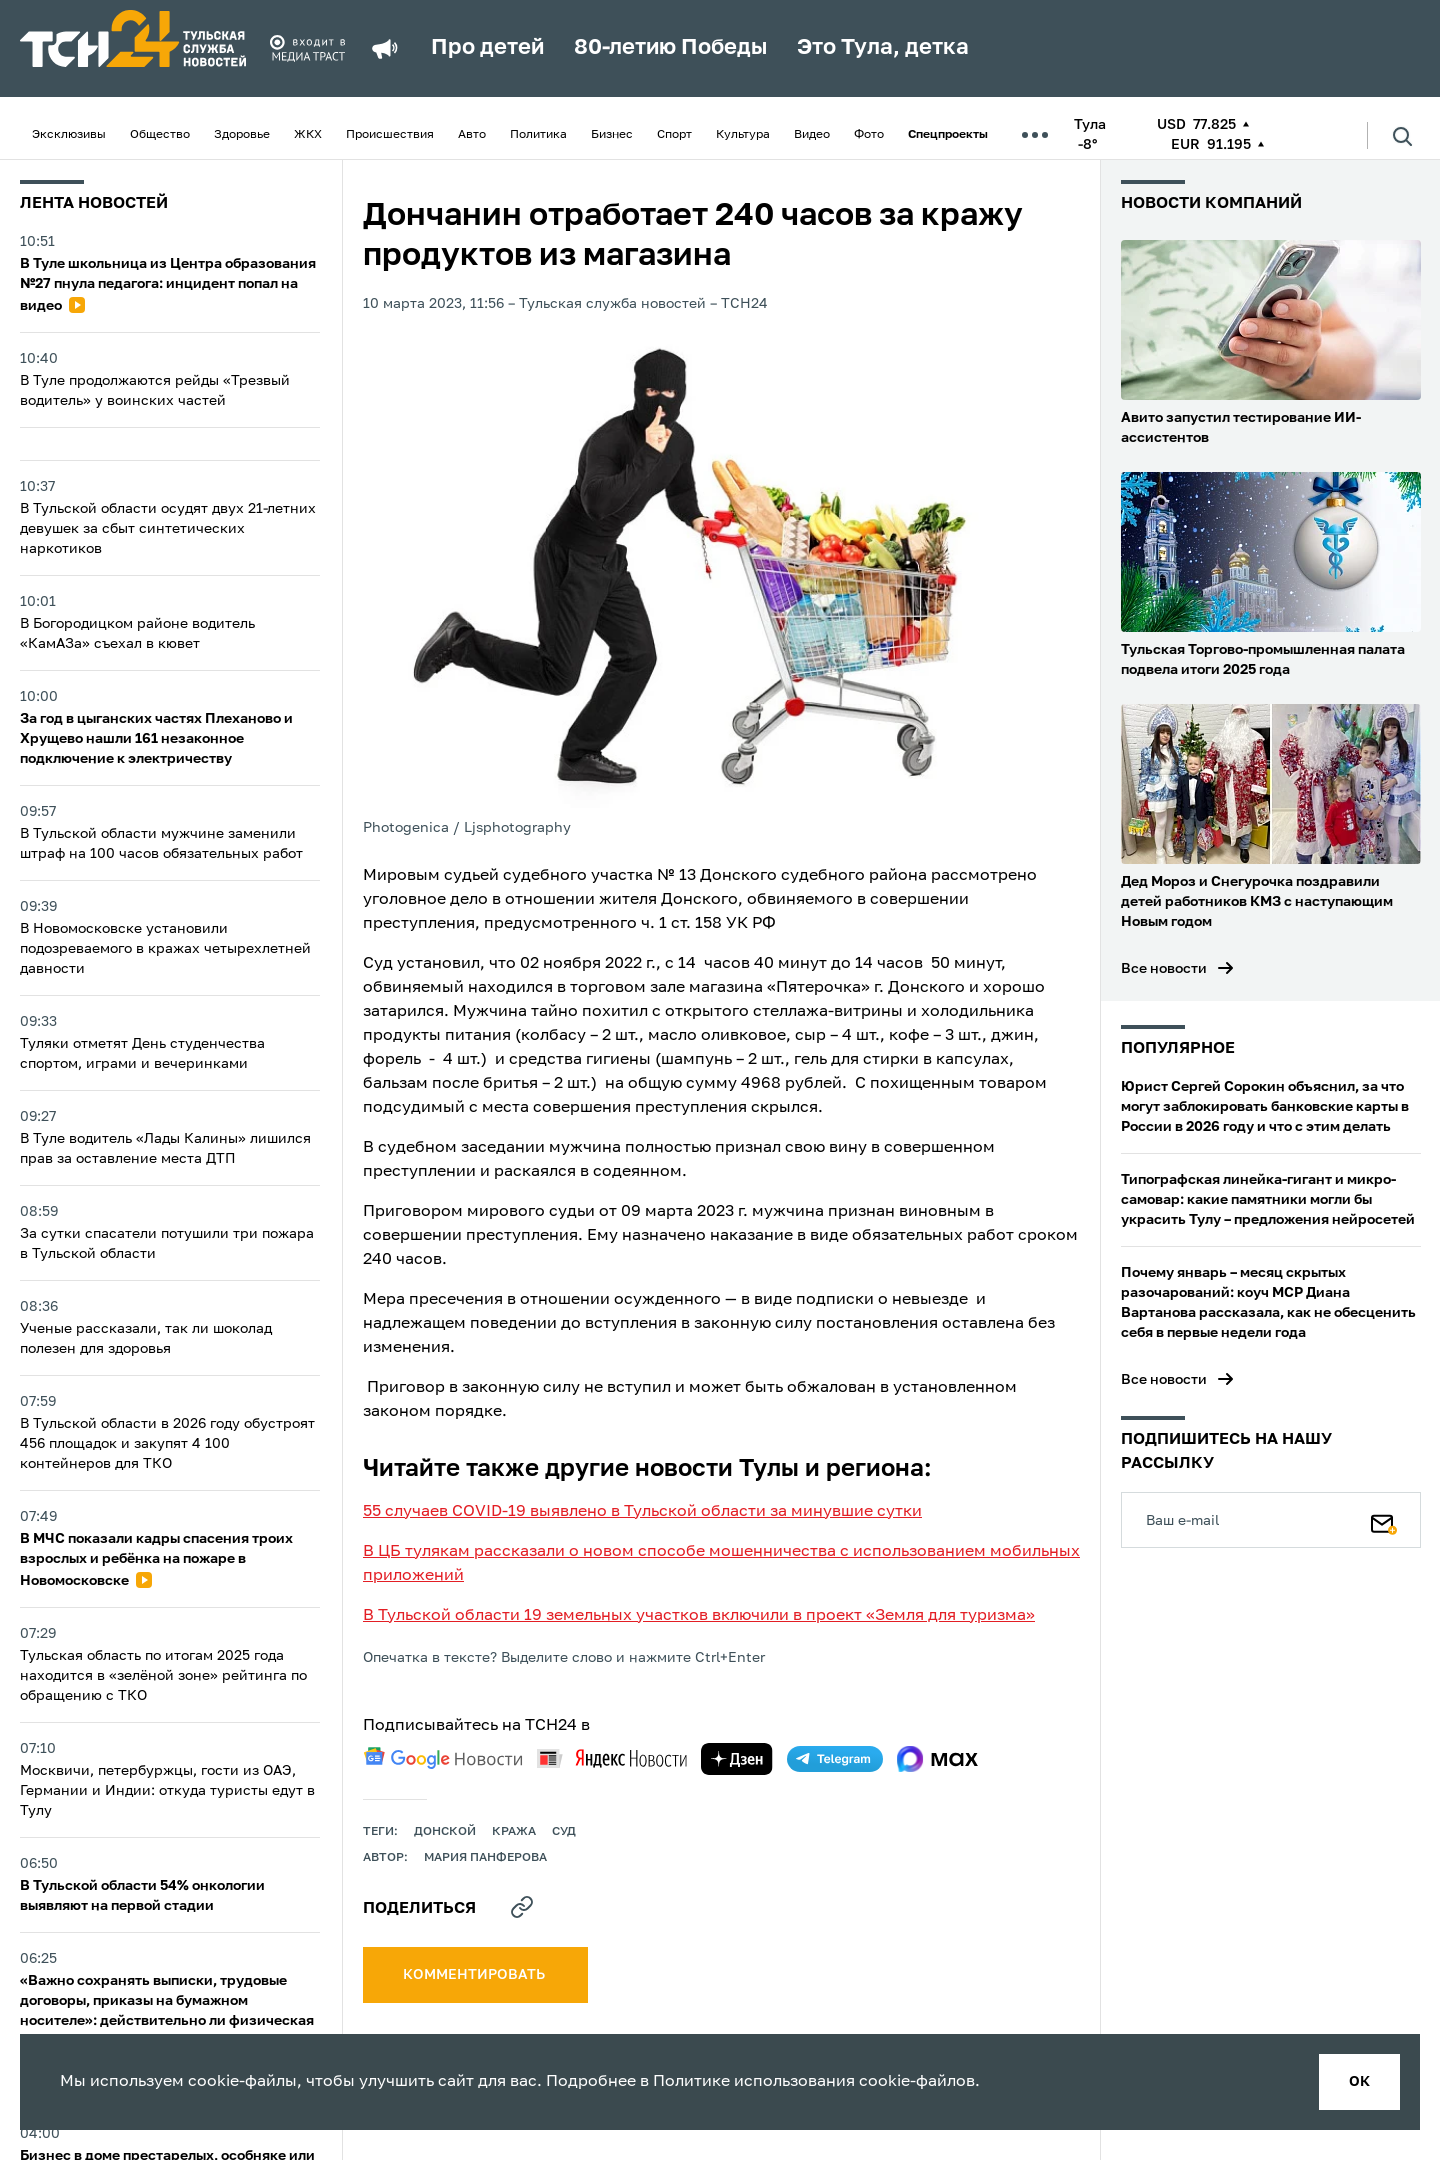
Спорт (674, 135)
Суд (564, 1832)
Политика (538, 135)
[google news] (443, 1758)
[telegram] (835, 1759)
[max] (937, 1759)
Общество (160, 135)
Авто (472, 135)
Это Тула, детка (883, 48)
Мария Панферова (485, 1858)
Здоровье (242, 135)
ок (1359, 2082)
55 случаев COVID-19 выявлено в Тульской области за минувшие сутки (642, 1512)
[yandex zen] (737, 1759)
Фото (869, 135)
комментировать (475, 1975)
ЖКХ (308, 135)
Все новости (1164, 969)
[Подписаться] (1384, 1520)
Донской (445, 1832)
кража (514, 1832)
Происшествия (390, 135)
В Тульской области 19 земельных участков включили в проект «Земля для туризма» (699, 1616)
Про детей (487, 48)
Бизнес (612, 135)
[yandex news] (612, 1758)
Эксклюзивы (69, 135)
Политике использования (754, 2082)
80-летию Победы (670, 48)
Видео (812, 135)
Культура (743, 135)
